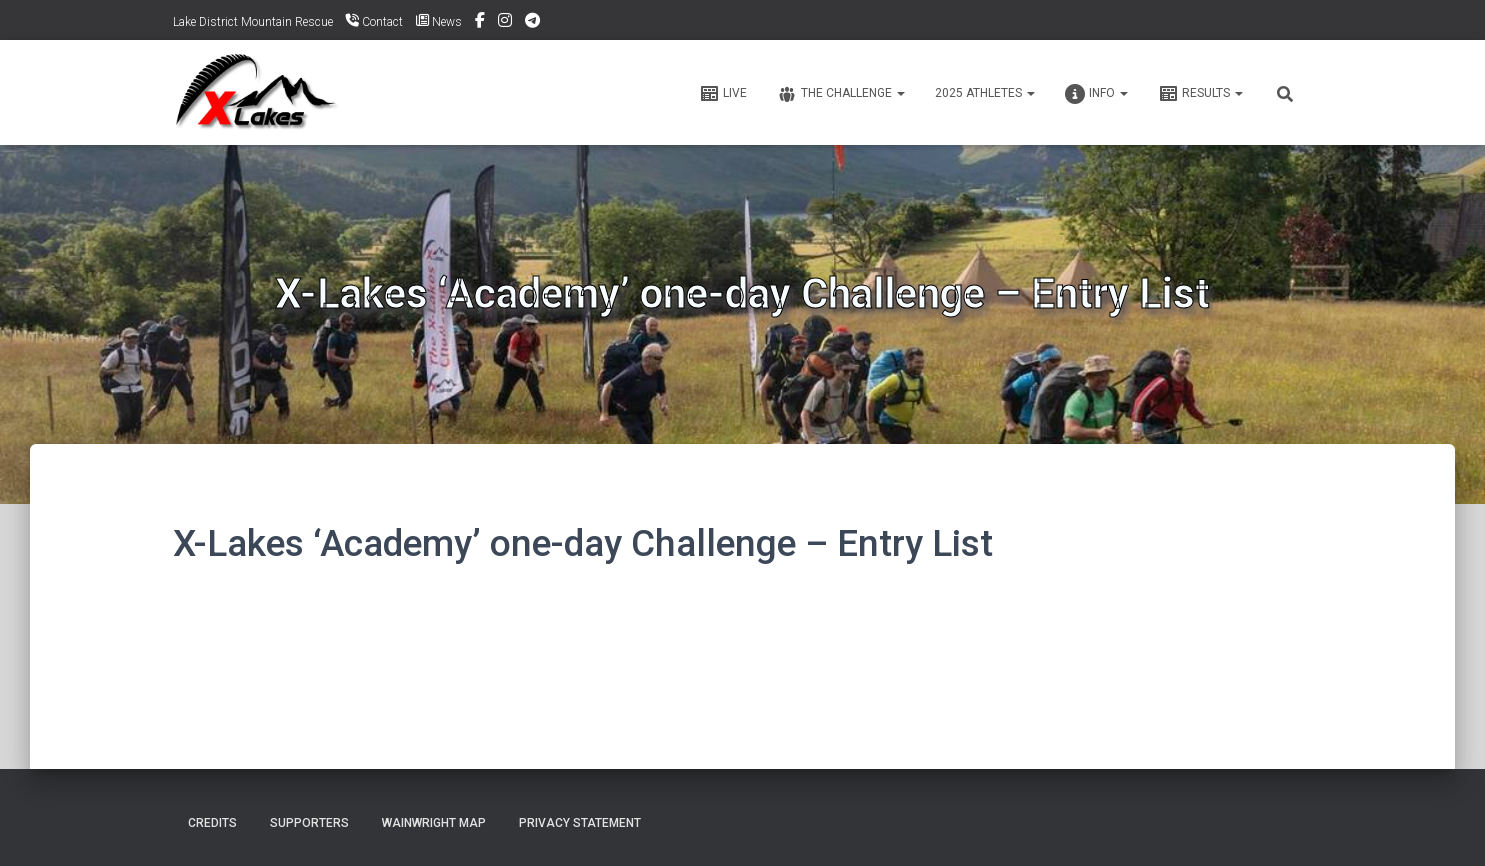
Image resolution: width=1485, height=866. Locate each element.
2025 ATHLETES (985, 93)
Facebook (480, 23)
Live (723, 94)
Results (1200, 94)
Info (1096, 94)
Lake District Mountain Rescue (253, 22)
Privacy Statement (580, 823)
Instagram (505, 23)
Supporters (309, 823)
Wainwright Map (434, 823)
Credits (212, 823)
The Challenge (841, 94)
